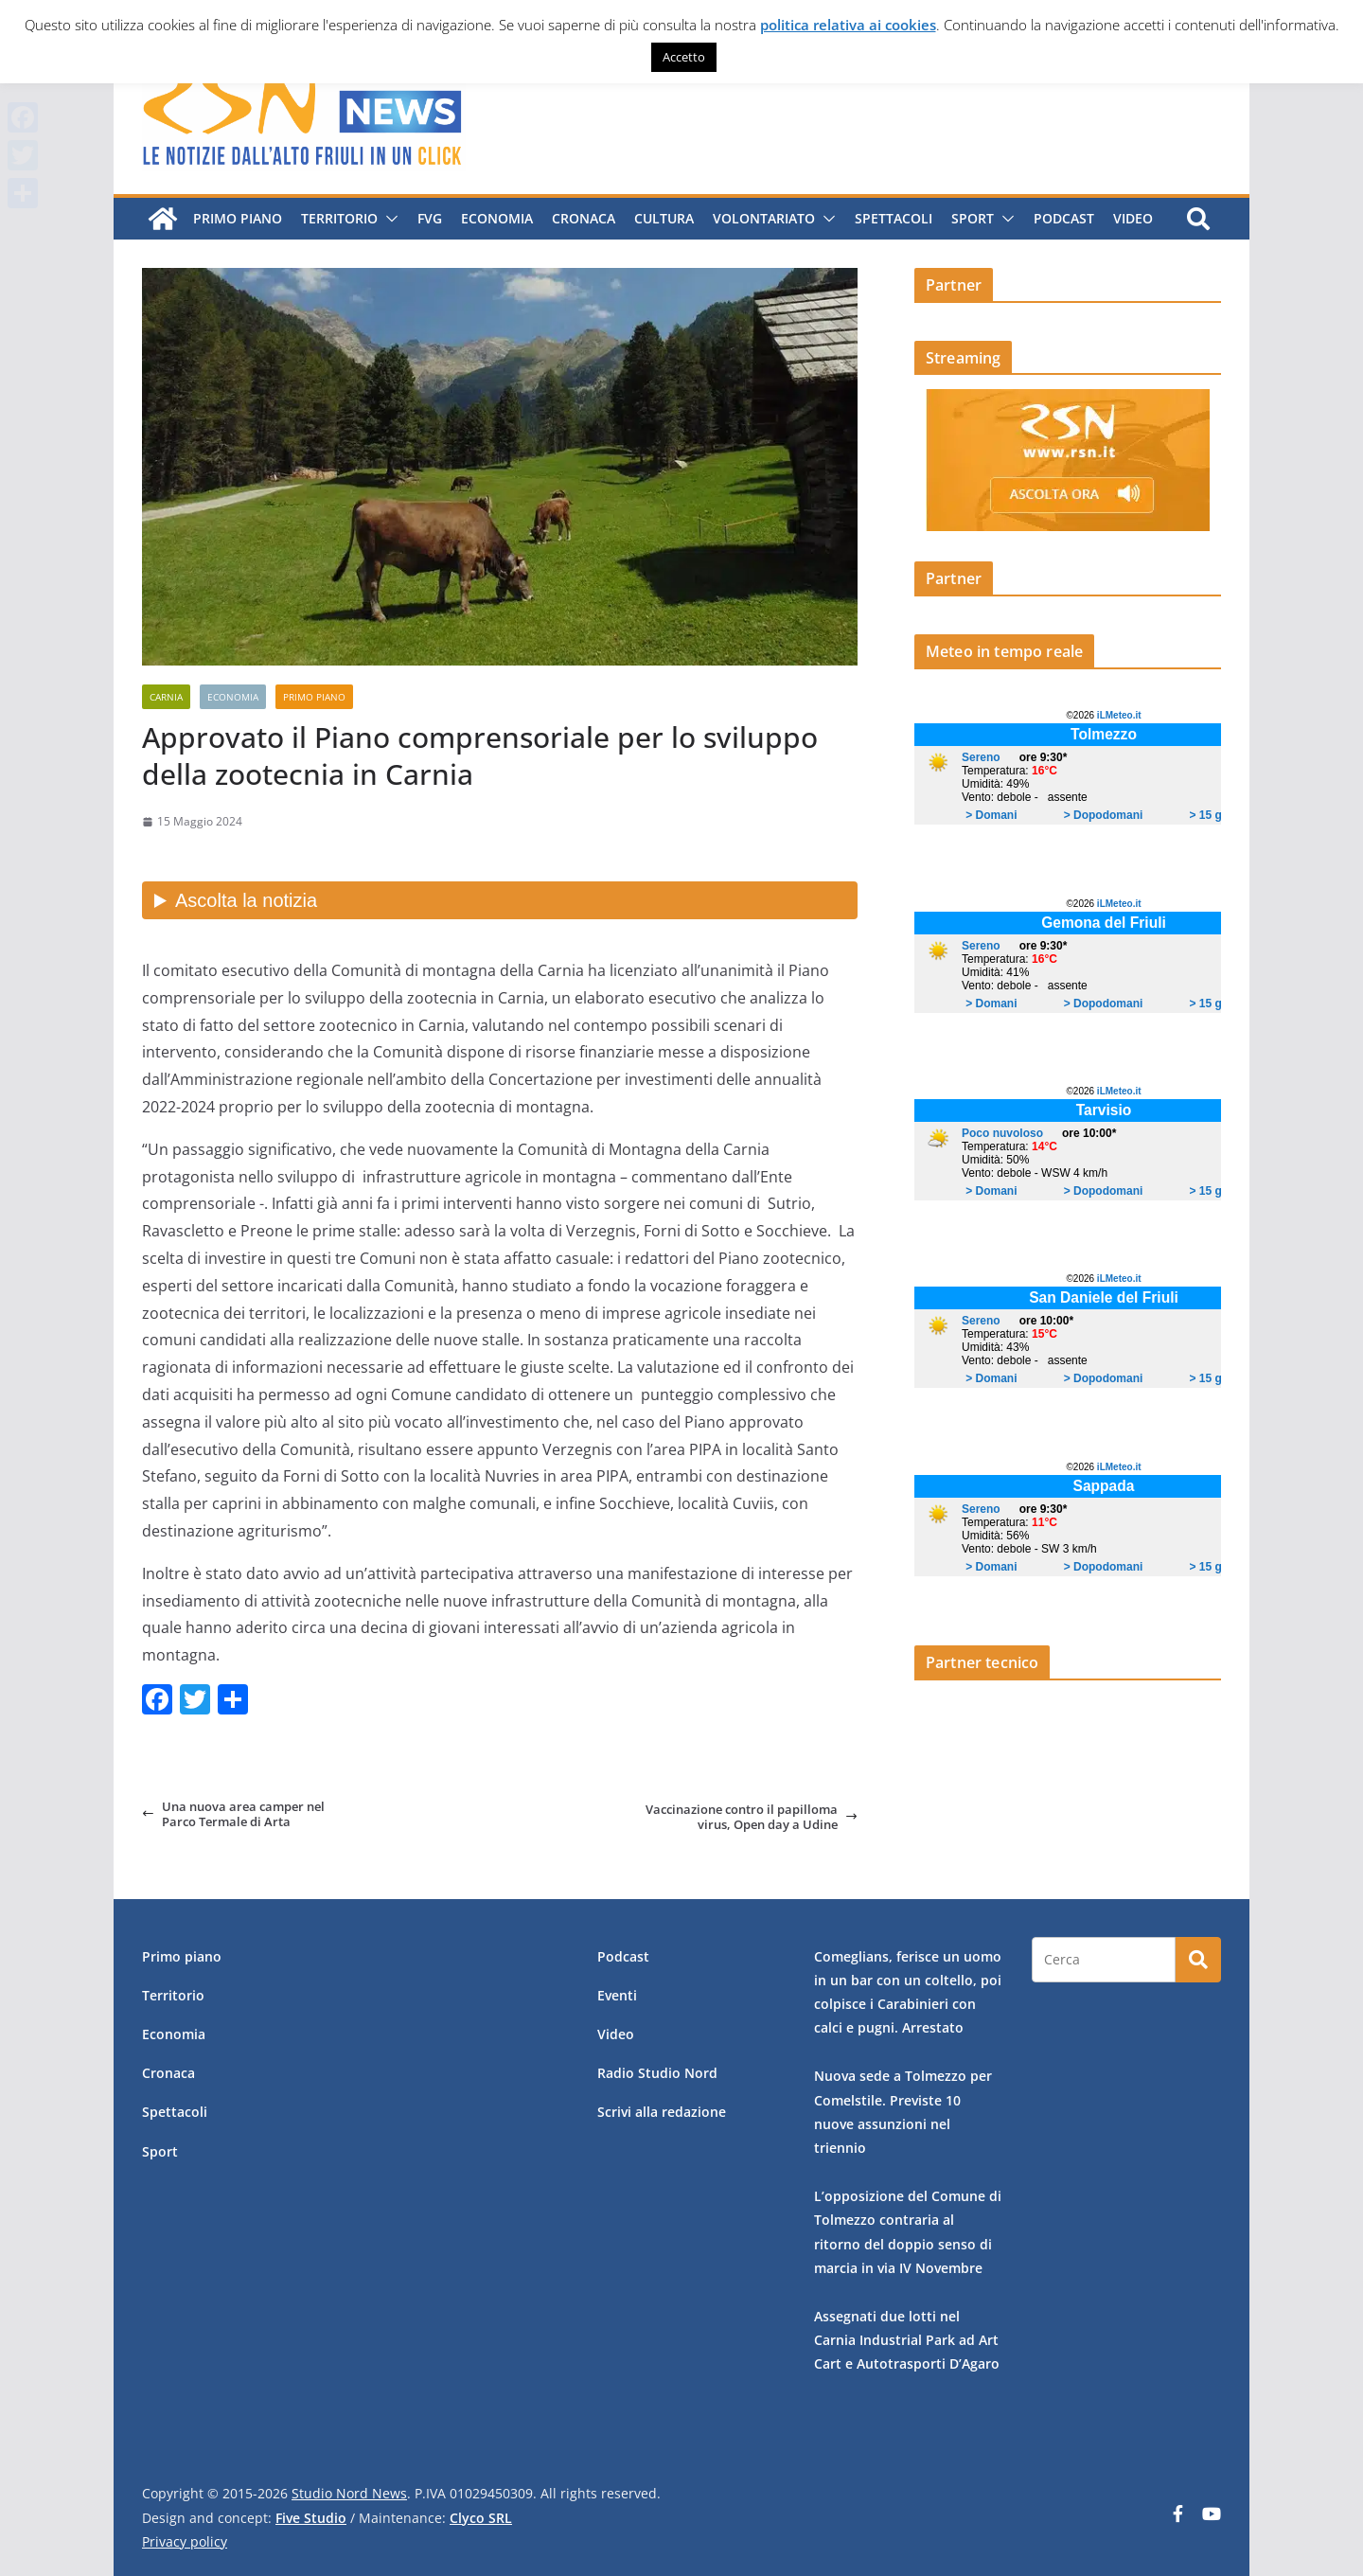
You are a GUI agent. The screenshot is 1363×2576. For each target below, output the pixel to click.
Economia (497, 218)
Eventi (617, 1995)
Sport (972, 218)
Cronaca (583, 218)
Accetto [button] (684, 56)
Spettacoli (893, 218)
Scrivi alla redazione (661, 2112)
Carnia (166, 696)
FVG (429, 218)
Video (1133, 218)
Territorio (339, 218)
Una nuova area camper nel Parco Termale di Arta (233, 1814)
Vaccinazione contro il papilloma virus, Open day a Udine (752, 1817)
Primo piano (237, 218)
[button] (388, 218)
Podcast (1064, 218)
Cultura (664, 218)
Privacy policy (184, 2541)
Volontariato (764, 218)
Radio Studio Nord (657, 2073)
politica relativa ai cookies (848, 24)
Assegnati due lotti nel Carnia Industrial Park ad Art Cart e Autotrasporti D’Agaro (907, 2339)
